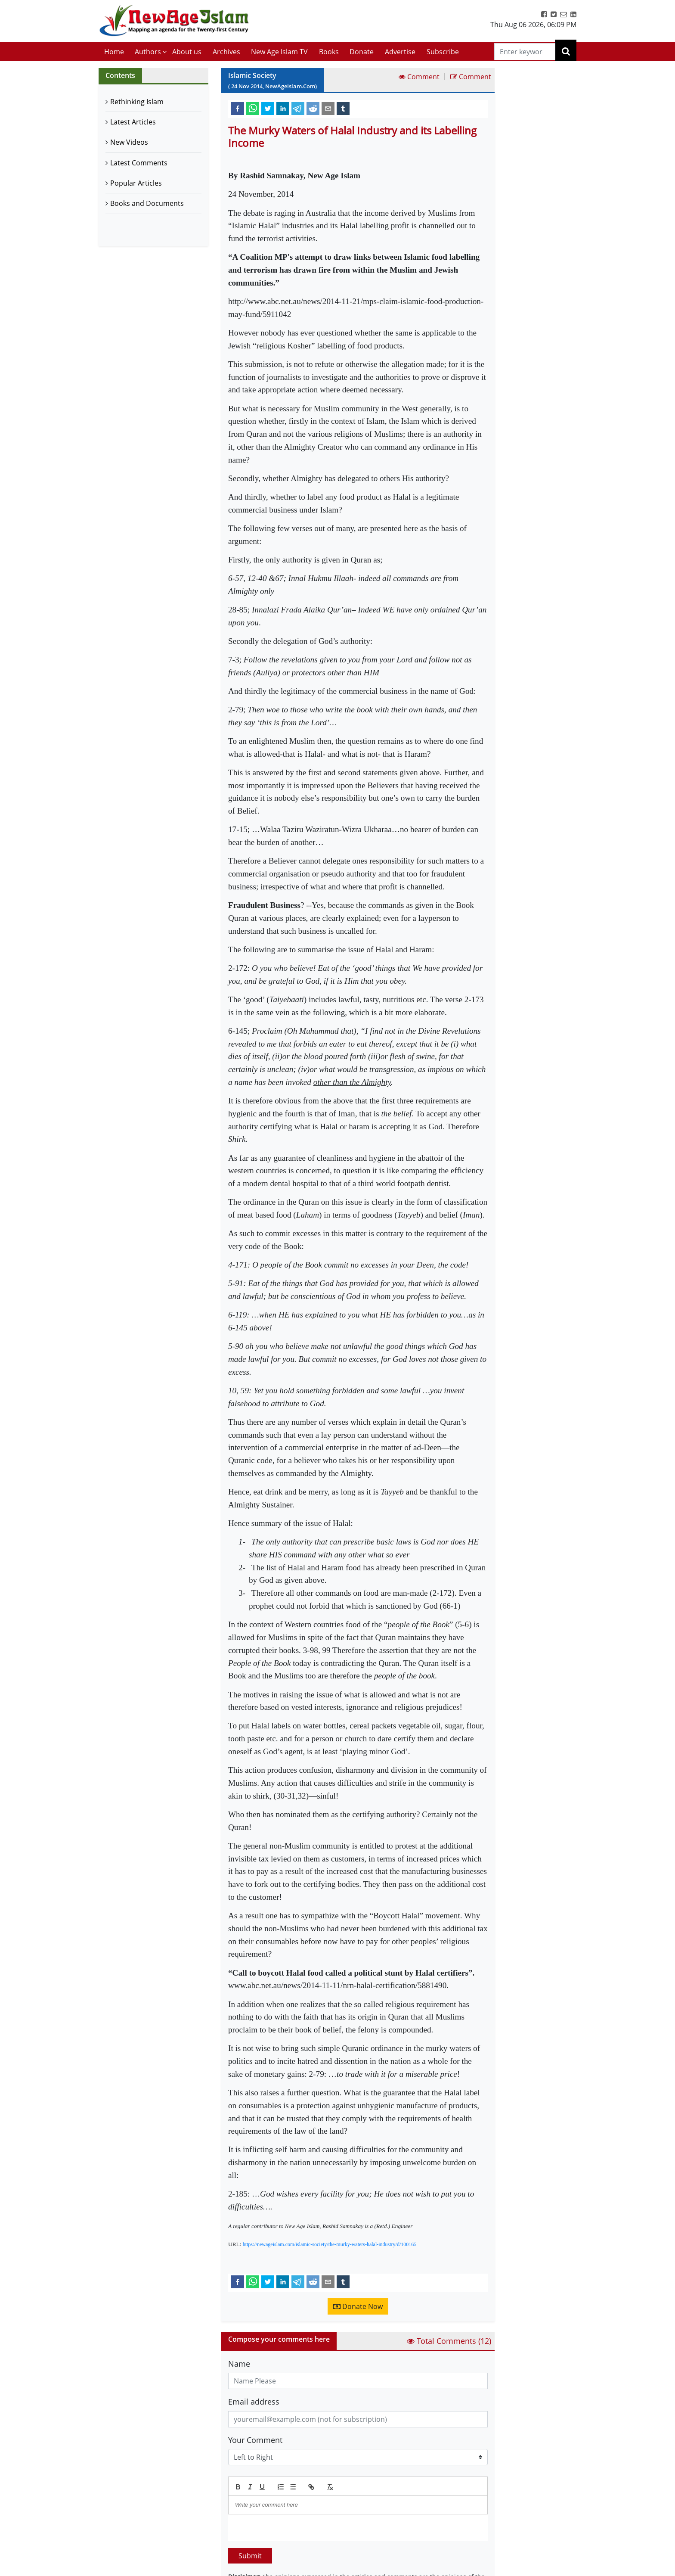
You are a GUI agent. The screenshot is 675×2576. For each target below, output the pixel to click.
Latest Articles (133, 122)
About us (186, 51)
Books (329, 51)
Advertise (400, 51)
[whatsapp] (252, 108)
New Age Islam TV (279, 51)
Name (239, 2363)
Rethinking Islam (137, 101)
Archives (226, 51)
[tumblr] (343, 108)
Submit (250, 2555)
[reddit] (313, 108)
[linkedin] (282, 108)
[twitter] (267, 108)
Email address (253, 2401)
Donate (362, 51)
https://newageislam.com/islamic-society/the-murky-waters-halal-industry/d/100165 (330, 2244)
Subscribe (443, 51)
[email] (328, 108)
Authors (148, 51)
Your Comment (255, 2440)
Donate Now (358, 2306)
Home (114, 51)
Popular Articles (136, 183)
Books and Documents (147, 203)
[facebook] (237, 108)
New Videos (129, 142)
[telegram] (297, 108)
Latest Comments (138, 163)
